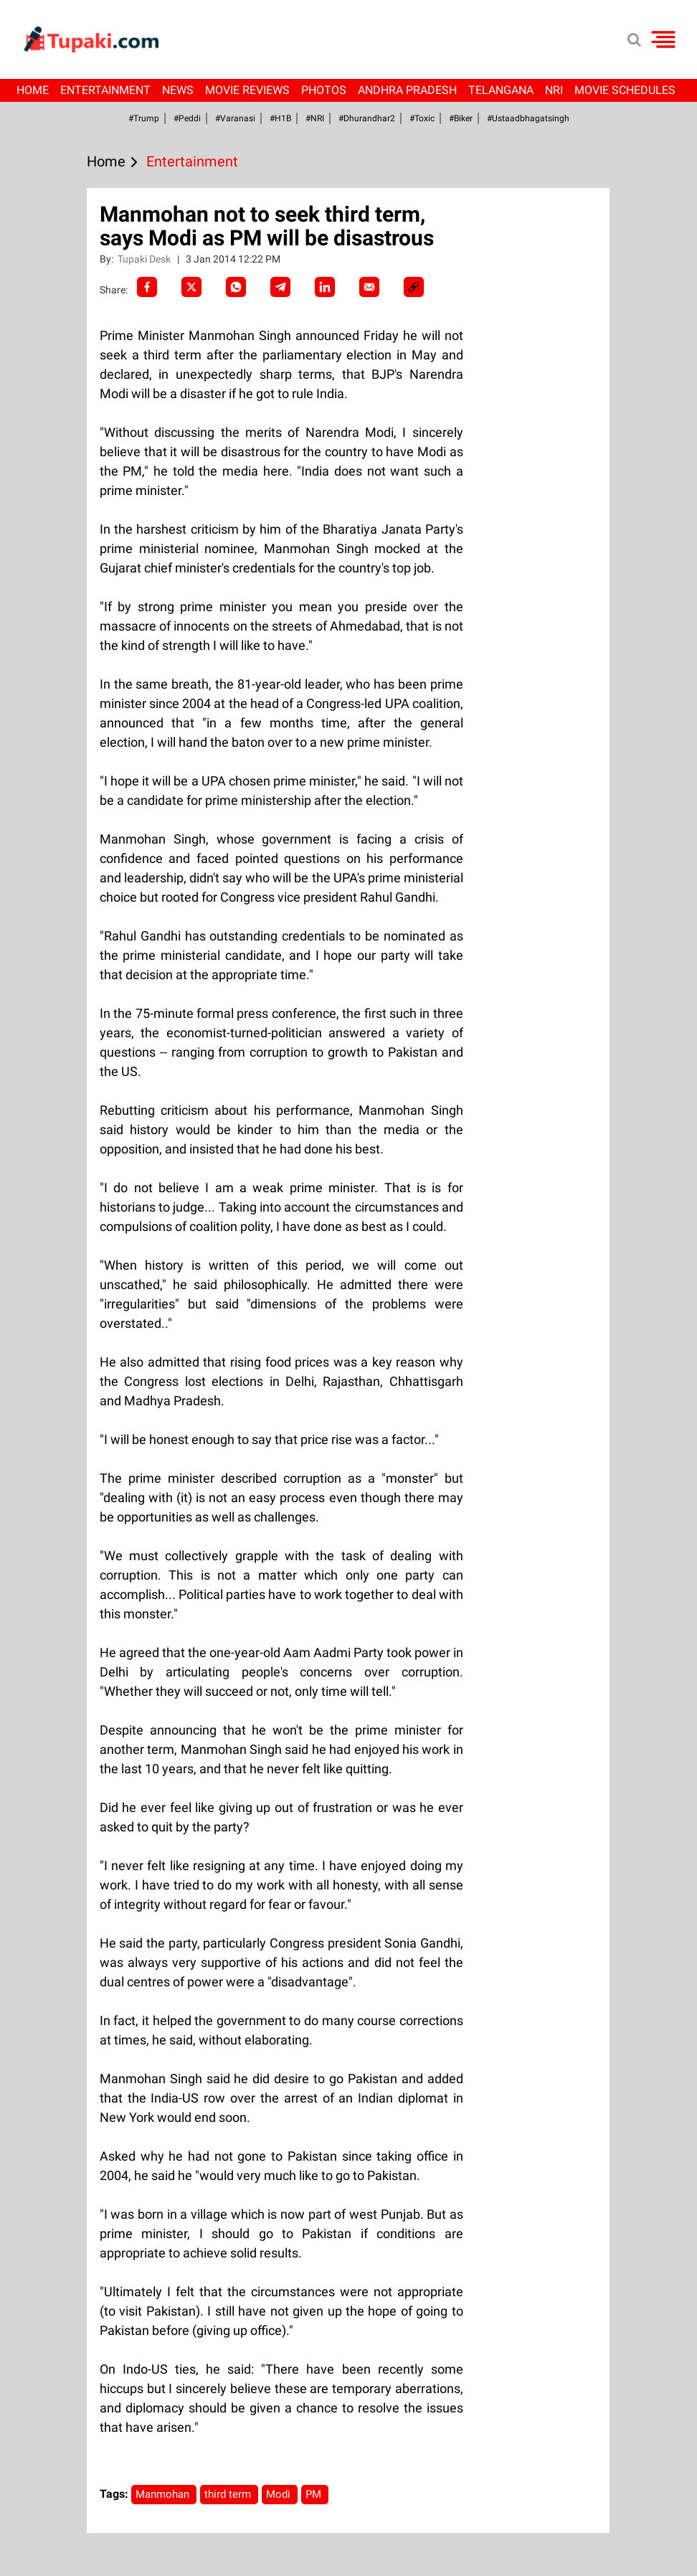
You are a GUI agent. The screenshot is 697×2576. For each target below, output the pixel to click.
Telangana (501, 90)
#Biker (461, 118)
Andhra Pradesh (407, 90)
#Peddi (187, 118)
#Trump (143, 118)
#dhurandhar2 (366, 118)
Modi (279, 2494)
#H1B (280, 118)
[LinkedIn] (325, 287)
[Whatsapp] (236, 287)
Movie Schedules (624, 90)
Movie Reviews (247, 90)
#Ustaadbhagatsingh (528, 118)
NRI (554, 90)
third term (229, 2494)
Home (32, 90)
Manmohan (164, 2494)
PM (314, 2494)
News (178, 90)
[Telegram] (280, 287)
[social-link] (414, 287)
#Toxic (422, 118)
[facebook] (147, 287)
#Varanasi (235, 118)
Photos (323, 90)
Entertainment (105, 90)
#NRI (314, 118)
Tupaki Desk (145, 259)
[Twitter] (191, 287)
